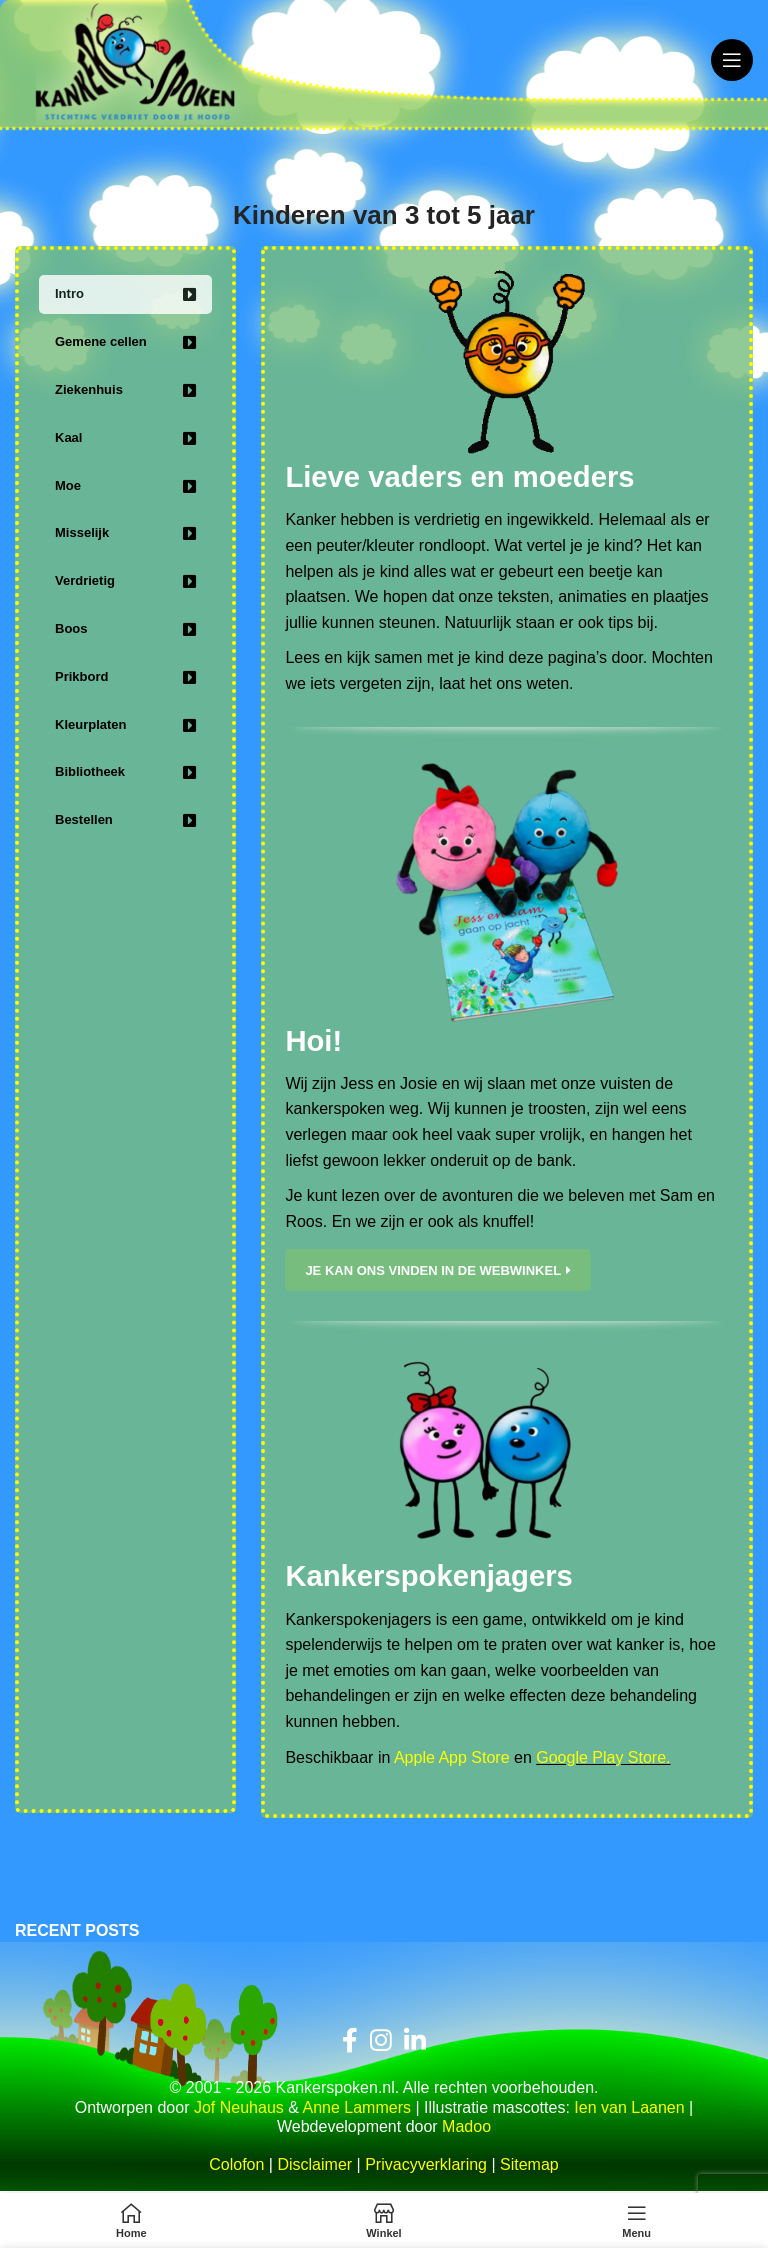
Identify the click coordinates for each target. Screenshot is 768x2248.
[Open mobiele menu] (732, 60)
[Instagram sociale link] (381, 2043)
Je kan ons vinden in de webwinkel (438, 1271)
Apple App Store (452, 1759)
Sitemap (529, 2167)
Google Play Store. (603, 1759)
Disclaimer (314, 2167)
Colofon (236, 2167)
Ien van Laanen (629, 2109)
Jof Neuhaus (239, 2109)
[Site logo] (145, 58)
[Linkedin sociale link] (415, 2043)
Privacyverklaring (426, 2167)
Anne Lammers (356, 2109)
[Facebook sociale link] (350, 2043)
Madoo (466, 2128)
